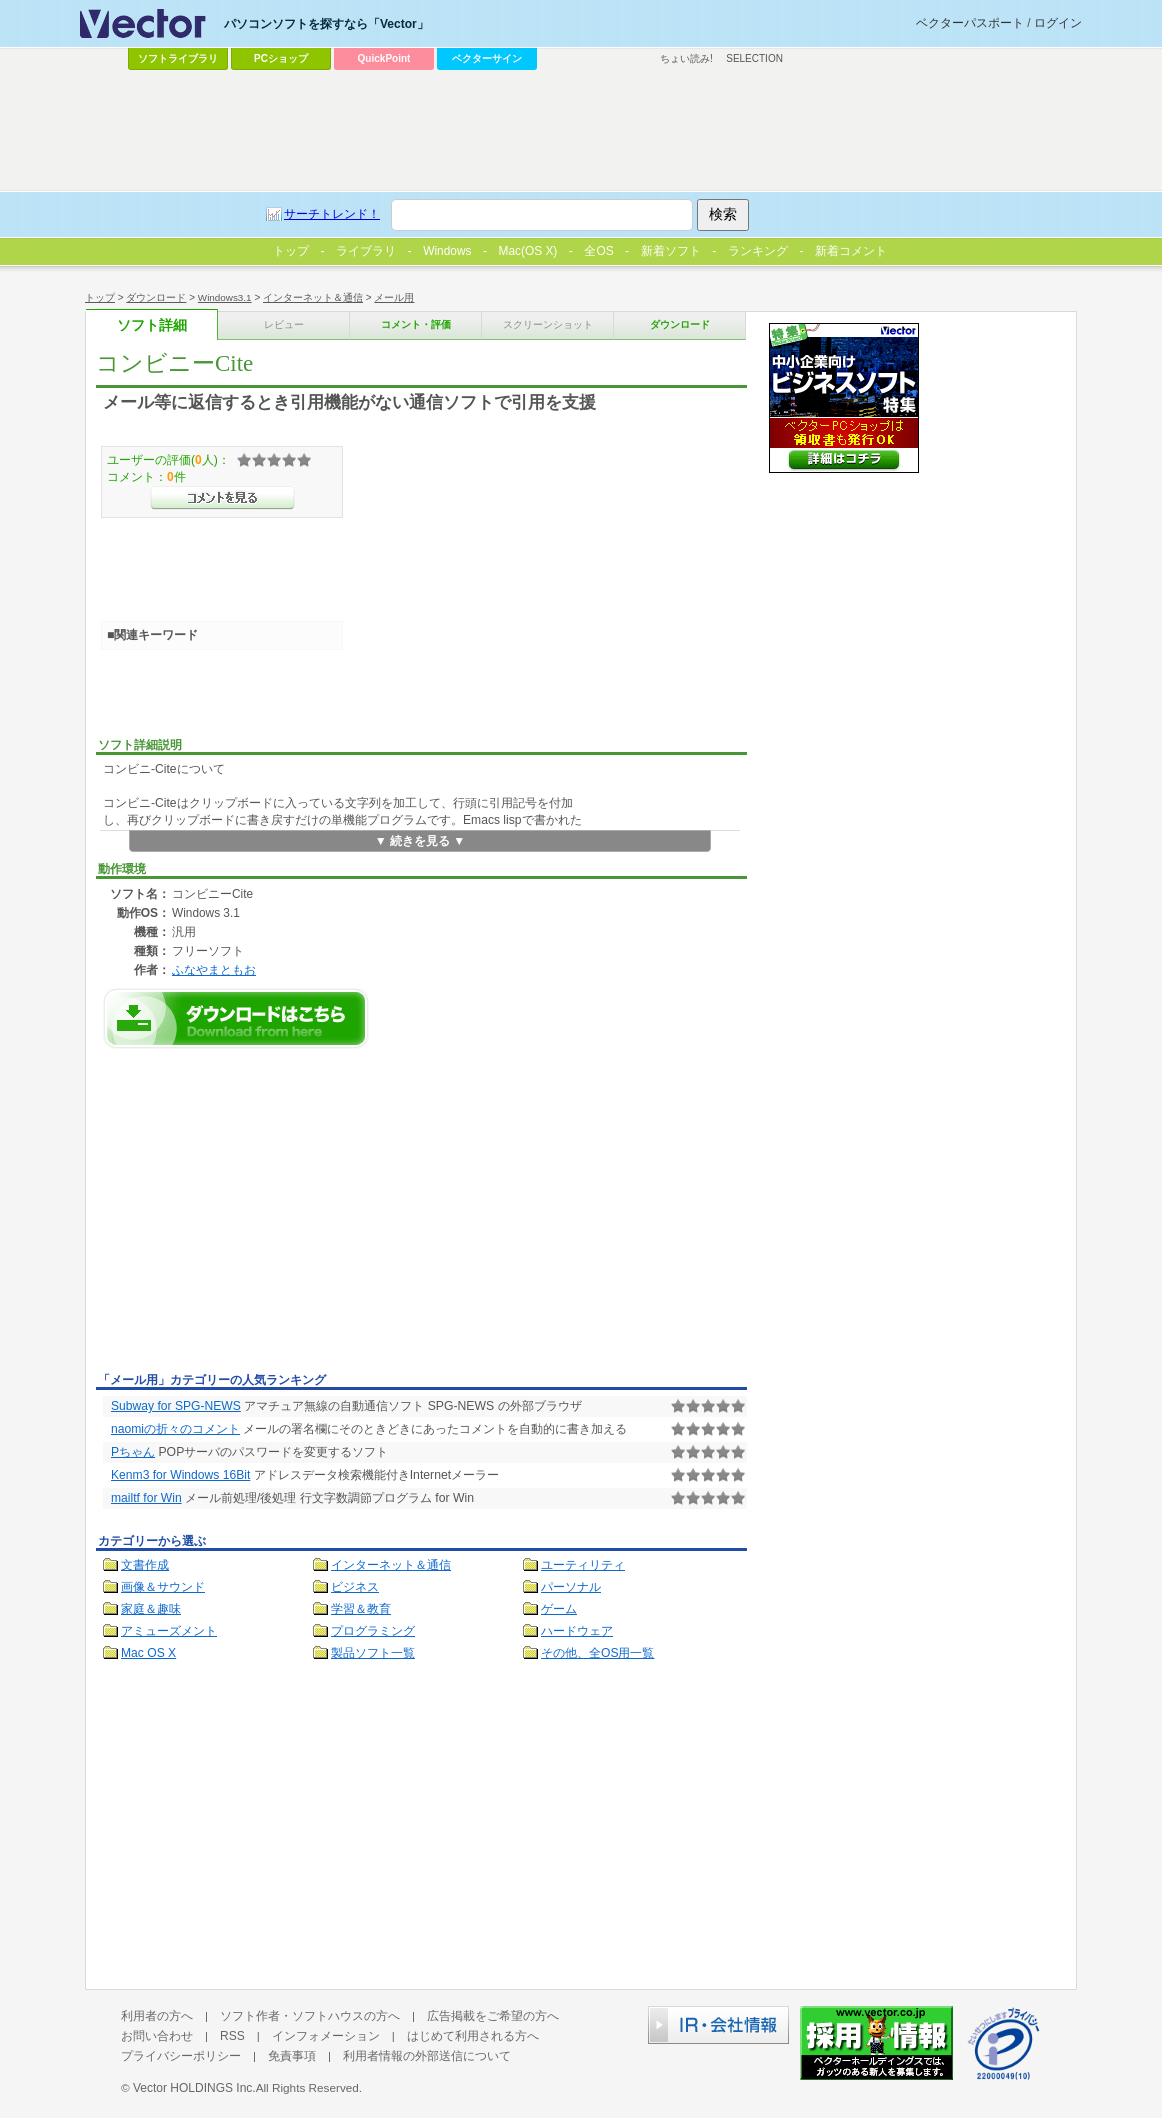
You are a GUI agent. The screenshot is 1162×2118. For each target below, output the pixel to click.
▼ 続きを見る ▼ (420, 841)
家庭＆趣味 (151, 1609)
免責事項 (292, 2056)
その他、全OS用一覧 (598, 1653)
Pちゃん (133, 1452)
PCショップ (281, 58)
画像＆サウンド (163, 1587)
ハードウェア (577, 1631)
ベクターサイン (487, 58)
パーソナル (571, 1587)
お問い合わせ (157, 2036)
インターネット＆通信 (313, 297)
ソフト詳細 (152, 325)
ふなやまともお (214, 969)
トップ (100, 297)
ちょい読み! (686, 58)
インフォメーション (326, 2036)
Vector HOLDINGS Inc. (194, 2088)
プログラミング (373, 1631)
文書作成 (145, 1565)
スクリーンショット (548, 324)
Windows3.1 (225, 297)
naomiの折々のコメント (175, 1429)
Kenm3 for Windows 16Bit (180, 1475)
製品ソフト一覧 (373, 1653)
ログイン (1058, 23)
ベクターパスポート (970, 23)
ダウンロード (156, 297)
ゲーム (559, 1609)
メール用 (394, 297)
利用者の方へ (157, 2016)
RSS (232, 2036)
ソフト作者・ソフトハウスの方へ (310, 2016)
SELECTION (754, 58)
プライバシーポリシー (181, 2056)
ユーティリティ (583, 1565)
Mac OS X (148, 1653)
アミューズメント (169, 1631)
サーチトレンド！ (332, 214)
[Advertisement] (264, 1216)
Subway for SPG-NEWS (176, 1406)
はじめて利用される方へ (473, 2036)
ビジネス (355, 1587)
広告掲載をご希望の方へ (493, 2016)
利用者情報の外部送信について (427, 2056)
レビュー (284, 324)
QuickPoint (384, 58)
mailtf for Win (146, 1498)
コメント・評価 (416, 324)
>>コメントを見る (222, 498)
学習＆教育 (361, 1609)
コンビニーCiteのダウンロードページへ (236, 1018)
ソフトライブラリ (178, 58)
